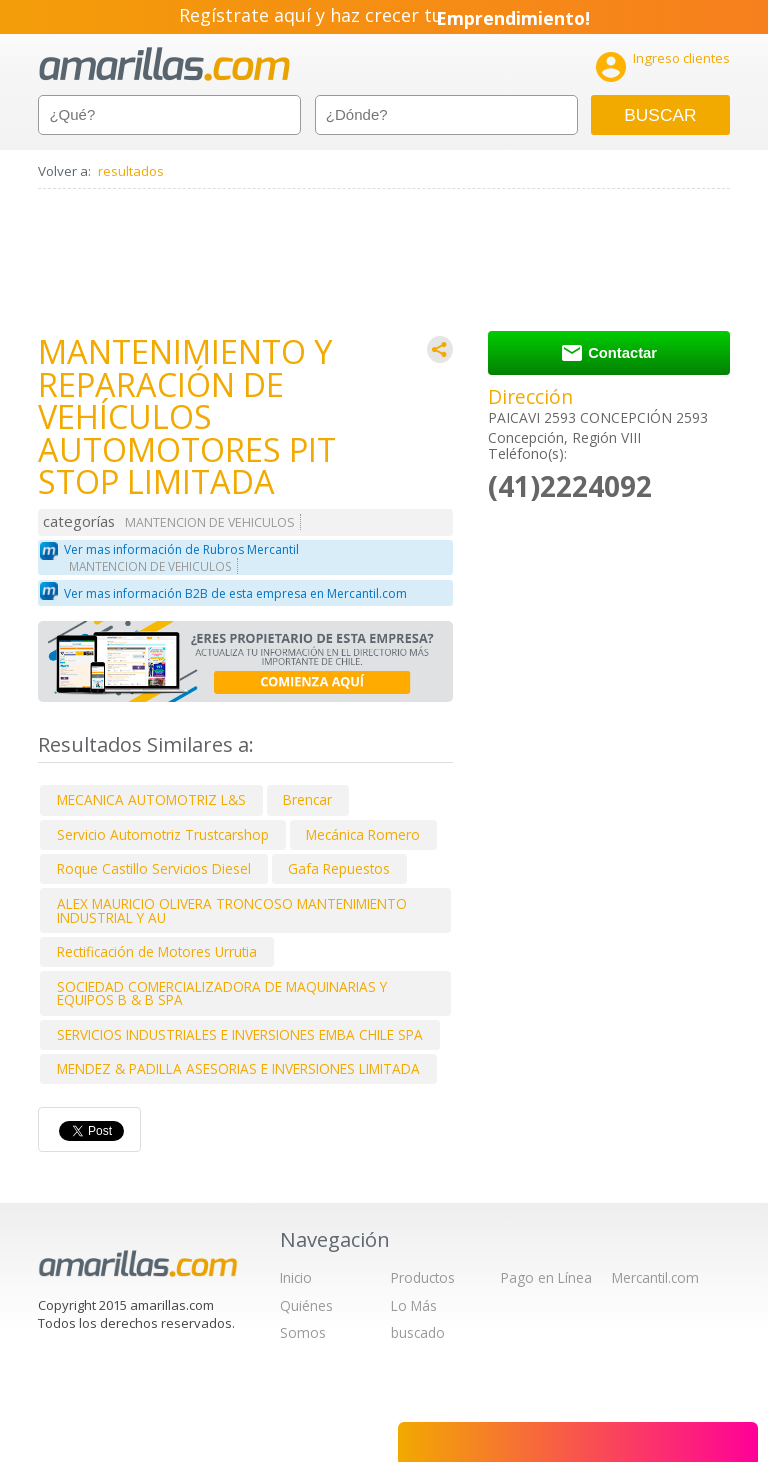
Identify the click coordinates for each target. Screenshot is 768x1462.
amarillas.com (164, 64)
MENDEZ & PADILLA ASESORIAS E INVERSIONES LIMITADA (238, 1068)
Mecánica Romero (363, 834)
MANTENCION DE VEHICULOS (210, 522)
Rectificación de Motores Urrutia (157, 951)
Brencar (307, 799)
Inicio (296, 1277)
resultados (131, 171)
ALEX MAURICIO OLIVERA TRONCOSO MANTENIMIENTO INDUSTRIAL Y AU (232, 910)
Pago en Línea (546, 1277)
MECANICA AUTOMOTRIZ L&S (151, 799)
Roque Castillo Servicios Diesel (154, 868)
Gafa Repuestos (339, 868)
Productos (423, 1277)
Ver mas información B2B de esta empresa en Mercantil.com (235, 593)
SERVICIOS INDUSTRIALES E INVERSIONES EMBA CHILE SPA (240, 1034)
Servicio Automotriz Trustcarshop (163, 834)
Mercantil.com (655, 1277)
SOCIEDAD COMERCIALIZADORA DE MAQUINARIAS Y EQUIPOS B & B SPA (222, 993)
